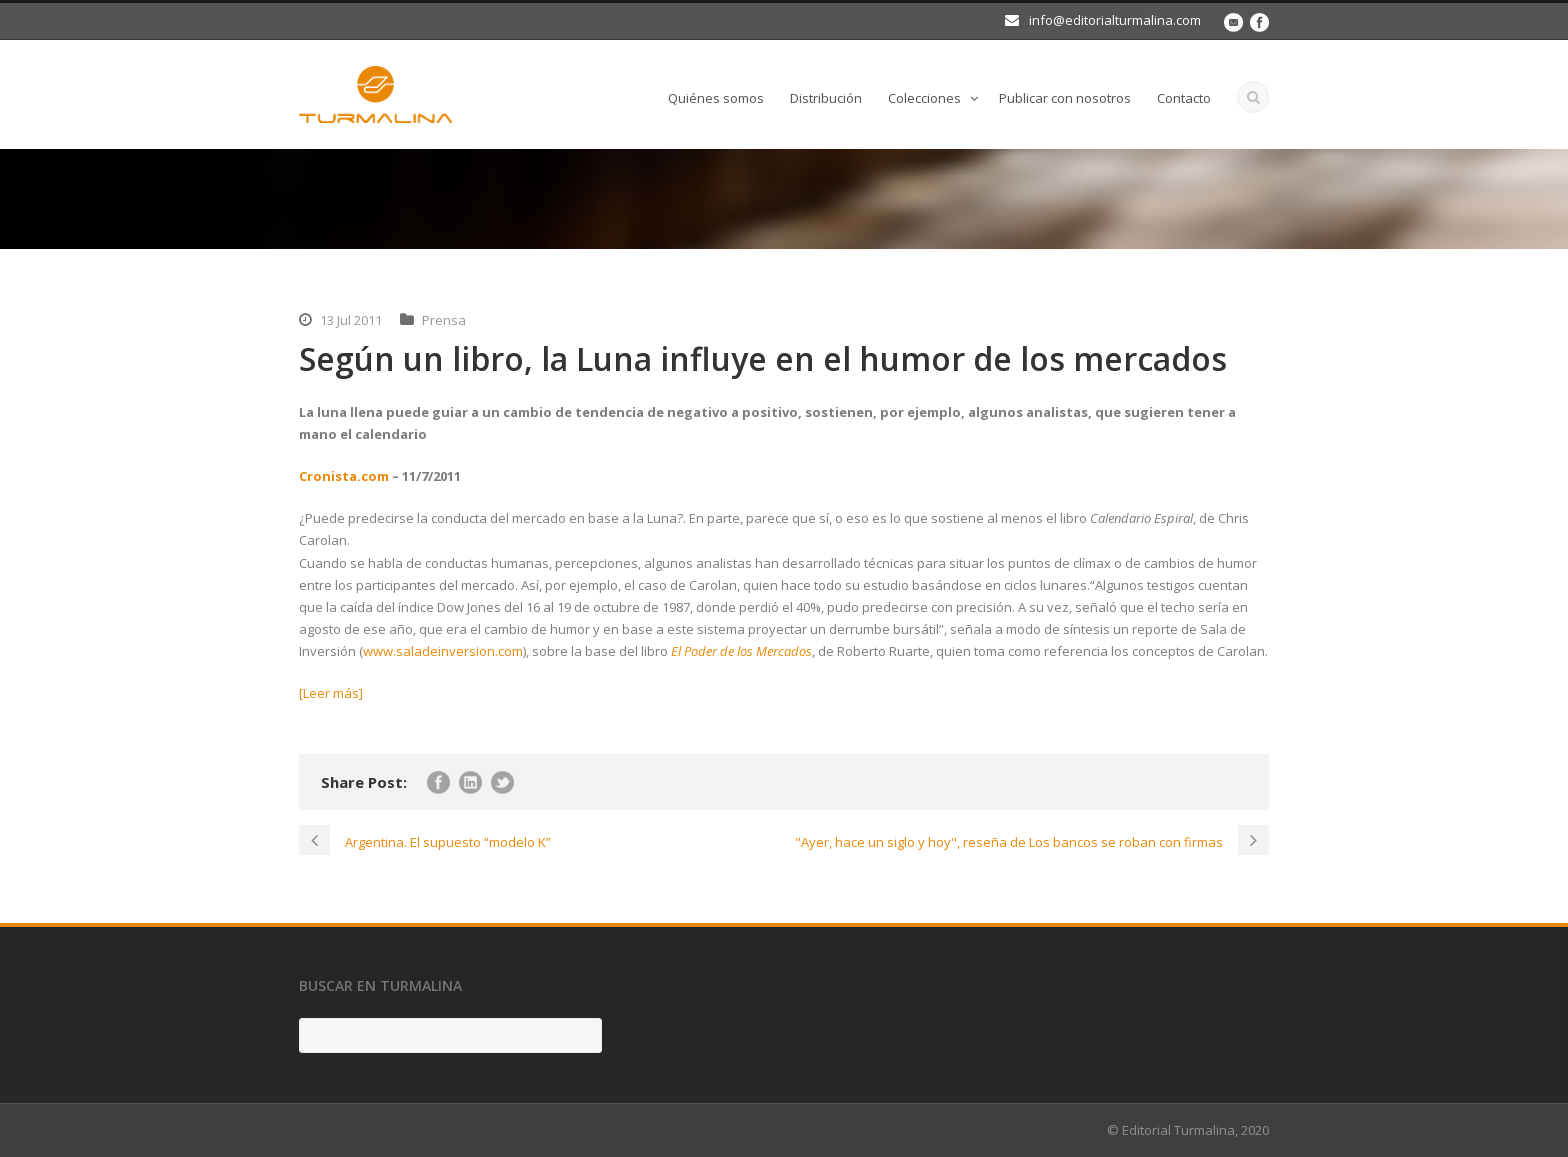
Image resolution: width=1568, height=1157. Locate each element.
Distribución (826, 98)
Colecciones (924, 98)
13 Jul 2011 (351, 320)
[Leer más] (331, 693)
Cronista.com (344, 476)
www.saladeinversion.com (443, 651)
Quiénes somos (716, 98)
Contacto (1184, 98)
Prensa (444, 320)
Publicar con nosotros (1065, 98)
